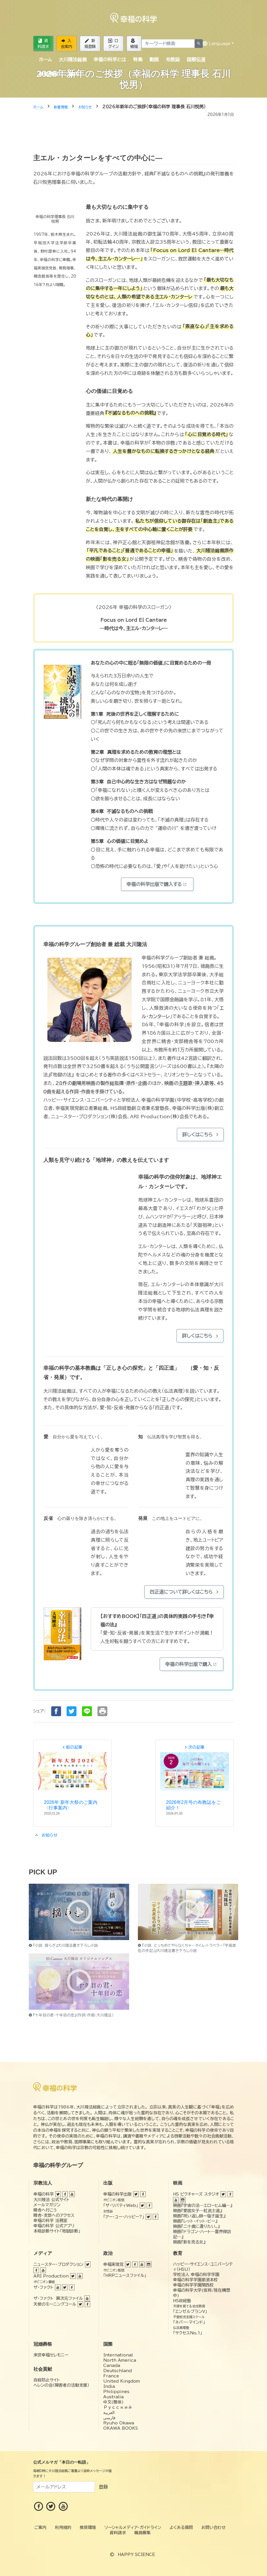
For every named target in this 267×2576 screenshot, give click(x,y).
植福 (134, 43)
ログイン (113, 43)
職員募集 (142, 2533)
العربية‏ (109, 2412)
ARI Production (51, 2276)
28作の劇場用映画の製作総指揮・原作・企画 (101, 1083)
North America (119, 2360)
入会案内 (66, 43)
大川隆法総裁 (73, 59)
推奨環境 (88, 2527)
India (109, 2386)
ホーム (45, 59)
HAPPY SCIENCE (136, 2554)
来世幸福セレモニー (50, 2355)
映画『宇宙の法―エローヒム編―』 (202, 2205)
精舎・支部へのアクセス (53, 2215)
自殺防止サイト (46, 2380)
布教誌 (173, 59)
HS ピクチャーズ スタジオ (196, 2194)
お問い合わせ (213, 2527)
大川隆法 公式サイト (51, 2200)
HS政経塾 (182, 2301)
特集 (138, 59)
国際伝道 (196, 59)
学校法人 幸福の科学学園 (196, 2275)
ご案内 (72, 74)
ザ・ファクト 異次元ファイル (58, 2298)
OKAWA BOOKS (120, 2428)
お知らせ (45, 1835)
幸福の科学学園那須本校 (195, 2280)
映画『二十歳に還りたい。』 (196, 2226)
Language (216, 44)
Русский (117, 2407)
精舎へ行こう (45, 2210)
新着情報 (48, 74)
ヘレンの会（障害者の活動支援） (61, 2385)
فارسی (109, 2418)
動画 (154, 59)
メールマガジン (46, 2205)
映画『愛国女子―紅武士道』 (197, 2211)
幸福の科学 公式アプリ (53, 2226)
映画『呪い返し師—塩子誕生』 (199, 2216)
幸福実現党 (113, 2264)
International (118, 2355)
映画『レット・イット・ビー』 (195, 2221)
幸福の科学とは (110, 59)
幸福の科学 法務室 (50, 2221)
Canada (111, 2365)
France (111, 2376)
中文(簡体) (113, 2402)
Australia (113, 2397)
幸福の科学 (43, 2194)
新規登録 (90, 43)
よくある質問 (181, 2527)
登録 (103, 2487)
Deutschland (117, 2371)
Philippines (116, 2392)
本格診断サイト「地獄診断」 (56, 2231)
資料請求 (43, 43)
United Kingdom (121, 2381)
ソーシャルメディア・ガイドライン (132, 2527)
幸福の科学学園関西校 (193, 2285)
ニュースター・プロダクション (58, 2264)
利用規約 (63, 2527)
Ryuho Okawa (118, 2423)
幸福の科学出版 (117, 2194)
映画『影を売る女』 (189, 2242)
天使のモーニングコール (54, 2304)
